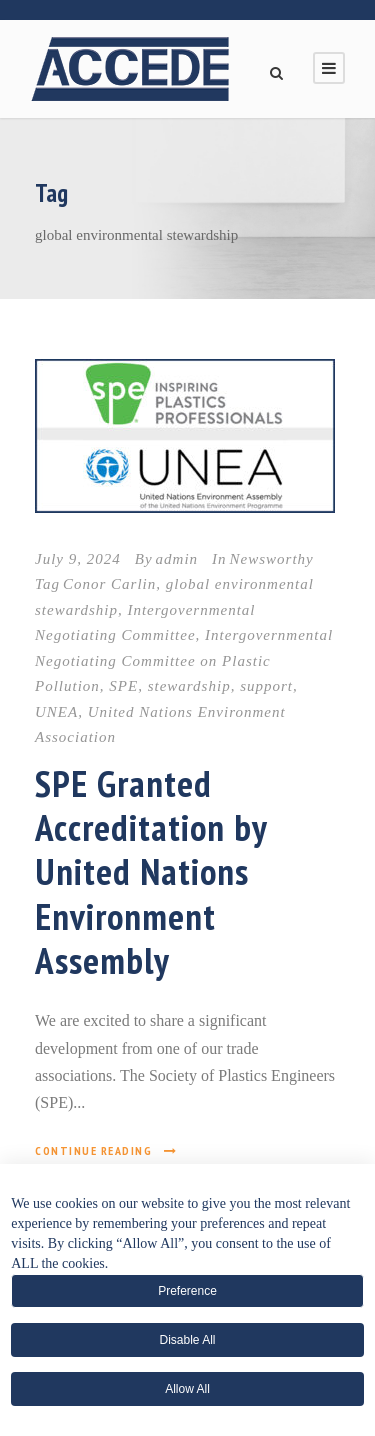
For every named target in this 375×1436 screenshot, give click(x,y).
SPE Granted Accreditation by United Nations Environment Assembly (151, 872)
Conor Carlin (109, 584)
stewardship (189, 686)
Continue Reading (106, 1150)
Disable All (187, 1340)
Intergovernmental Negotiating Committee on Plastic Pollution (184, 660)
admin (177, 559)
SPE (123, 686)
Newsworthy (272, 559)
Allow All (187, 1389)
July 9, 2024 (78, 559)
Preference (187, 1291)
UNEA (56, 712)
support (266, 686)
